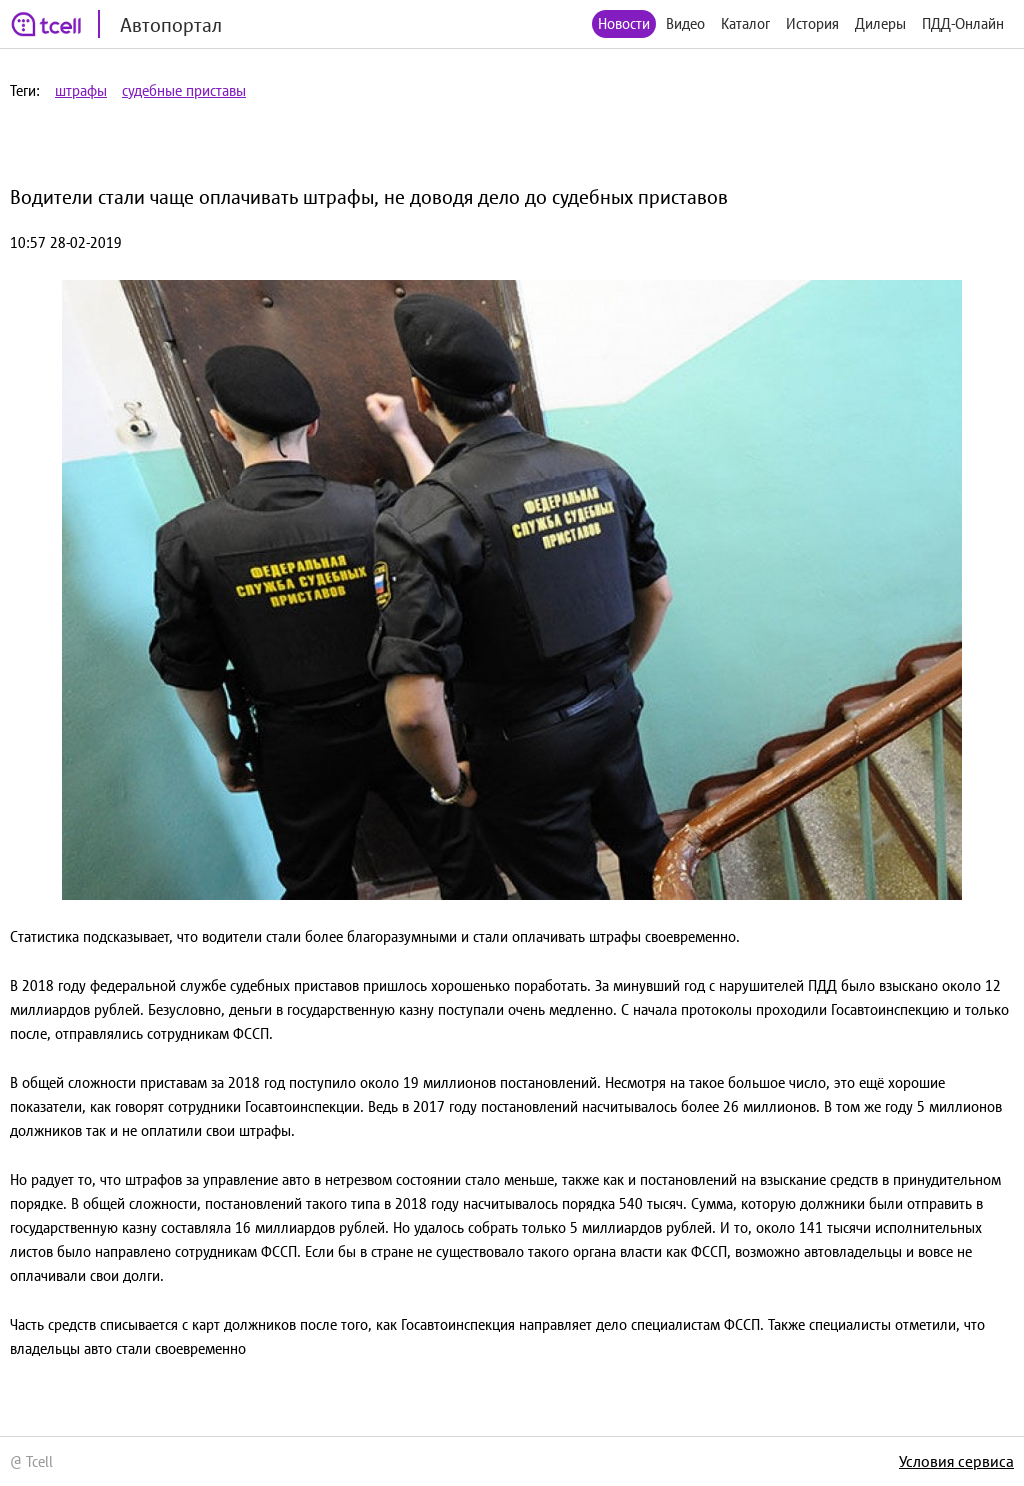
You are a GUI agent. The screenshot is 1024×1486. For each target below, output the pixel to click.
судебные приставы (184, 90)
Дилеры (880, 23)
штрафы (81, 90)
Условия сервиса (956, 1461)
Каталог (745, 23)
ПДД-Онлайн (963, 23)
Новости (624, 23)
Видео (685, 23)
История (812, 23)
